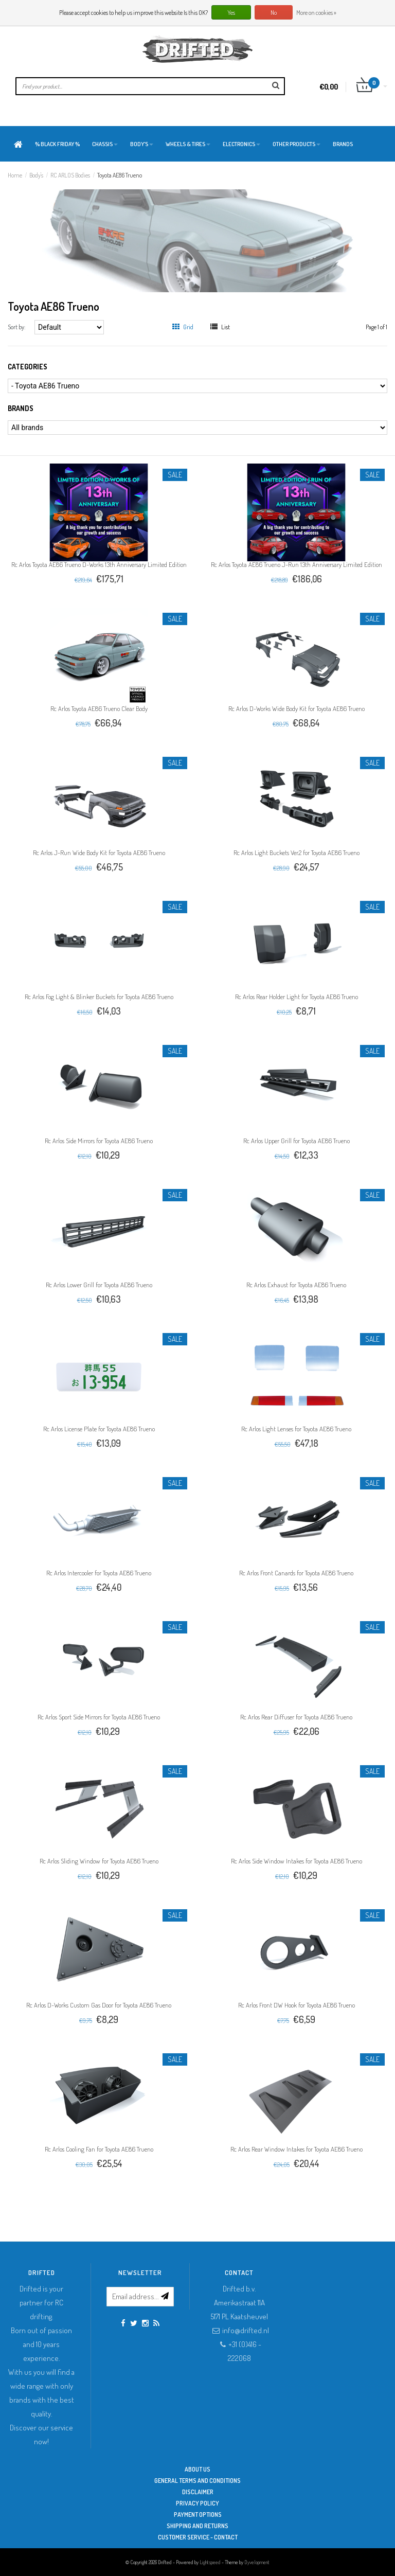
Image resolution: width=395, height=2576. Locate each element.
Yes (231, 12)
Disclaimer (197, 2492)
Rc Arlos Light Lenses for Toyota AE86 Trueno (296, 1429)
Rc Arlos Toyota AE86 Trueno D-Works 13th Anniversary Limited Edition (99, 564)
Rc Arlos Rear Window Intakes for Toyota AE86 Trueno (296, 2149)
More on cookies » (316, 12)
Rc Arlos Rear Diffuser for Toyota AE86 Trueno (296, 1717)
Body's (141, 144)
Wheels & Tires (188, 144)
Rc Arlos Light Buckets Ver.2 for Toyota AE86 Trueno (297, 852)
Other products (296, 144)
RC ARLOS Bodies (70, 175)
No (274, 12)
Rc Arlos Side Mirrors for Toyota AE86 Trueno (99, 1140)
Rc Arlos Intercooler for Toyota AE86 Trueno (98, 1573)
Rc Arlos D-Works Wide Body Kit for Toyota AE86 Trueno (296, 708)
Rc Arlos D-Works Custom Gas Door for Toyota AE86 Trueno (98, 2005)
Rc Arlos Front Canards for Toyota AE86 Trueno (296, 1573)
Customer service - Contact (198, 2537)
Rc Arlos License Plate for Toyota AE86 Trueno (99, 1429)
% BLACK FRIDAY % (57, 144)
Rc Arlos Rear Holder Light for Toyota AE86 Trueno (296, 996)
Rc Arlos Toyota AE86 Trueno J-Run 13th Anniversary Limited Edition (296, 564)
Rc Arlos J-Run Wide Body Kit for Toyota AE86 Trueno (99, 852)
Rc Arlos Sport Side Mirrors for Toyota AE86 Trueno (99, 1717)
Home (15, 175)
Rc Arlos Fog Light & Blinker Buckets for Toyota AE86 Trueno (99, 996)
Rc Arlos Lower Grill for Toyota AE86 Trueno (99, 1285)
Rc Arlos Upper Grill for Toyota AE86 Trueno (296, 1140)
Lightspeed (210, 2562)
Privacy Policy (197, 2503)
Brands (343, 144)
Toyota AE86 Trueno (119, 175)
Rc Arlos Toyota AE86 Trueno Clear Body (99, 708)
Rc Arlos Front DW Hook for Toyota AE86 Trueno (296, 2005)
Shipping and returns (197, 2526)
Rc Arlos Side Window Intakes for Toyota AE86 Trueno (296, 1861)
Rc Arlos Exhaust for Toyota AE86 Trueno (296, 1285)
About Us (197, 2469)
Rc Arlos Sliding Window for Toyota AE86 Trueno (99, 1861)
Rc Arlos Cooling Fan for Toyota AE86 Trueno (99, 2149)
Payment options (198, 2514)
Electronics (241, 144)
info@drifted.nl (245, 2330)
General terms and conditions (197, 2480)
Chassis (105, 144)
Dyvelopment (257, 2562)
